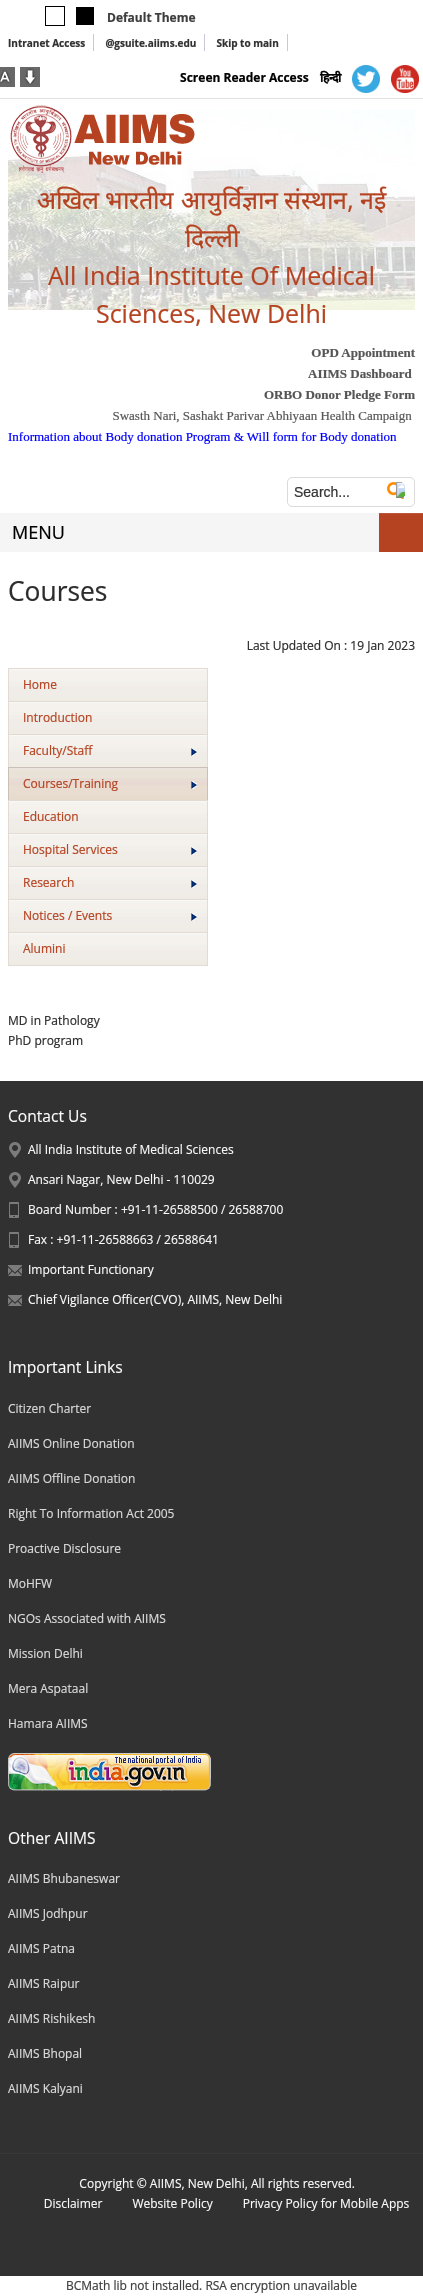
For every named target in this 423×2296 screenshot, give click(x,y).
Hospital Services (110, 849)
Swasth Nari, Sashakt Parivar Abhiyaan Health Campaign (261, 415)
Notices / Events (110, 915)
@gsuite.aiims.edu (150, 43)
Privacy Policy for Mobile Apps (326, 2203)
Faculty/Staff (110, 750)
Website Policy (172, 2203)
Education (51, 816)
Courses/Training (110, 783)
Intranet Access (46, 43)
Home (40, 684)
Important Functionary (91, 1269)
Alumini (44, 948)
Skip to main (247, 43)
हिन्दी (330, 77)
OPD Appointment (363, 352)
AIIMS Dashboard (360, 373)
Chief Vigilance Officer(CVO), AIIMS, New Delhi (155, 1299)
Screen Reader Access (244, 77)
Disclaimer (73, 2203)
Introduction (57, 717)
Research (110, 882)
